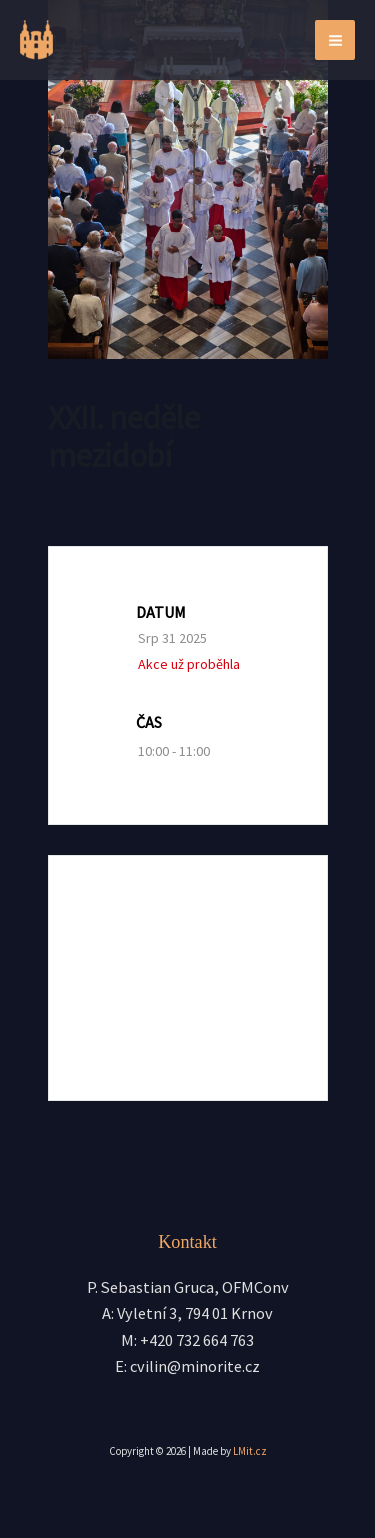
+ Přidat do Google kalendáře (192, 936)
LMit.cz (250, 1451)
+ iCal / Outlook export (192, 1003)
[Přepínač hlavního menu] (335, 40)
